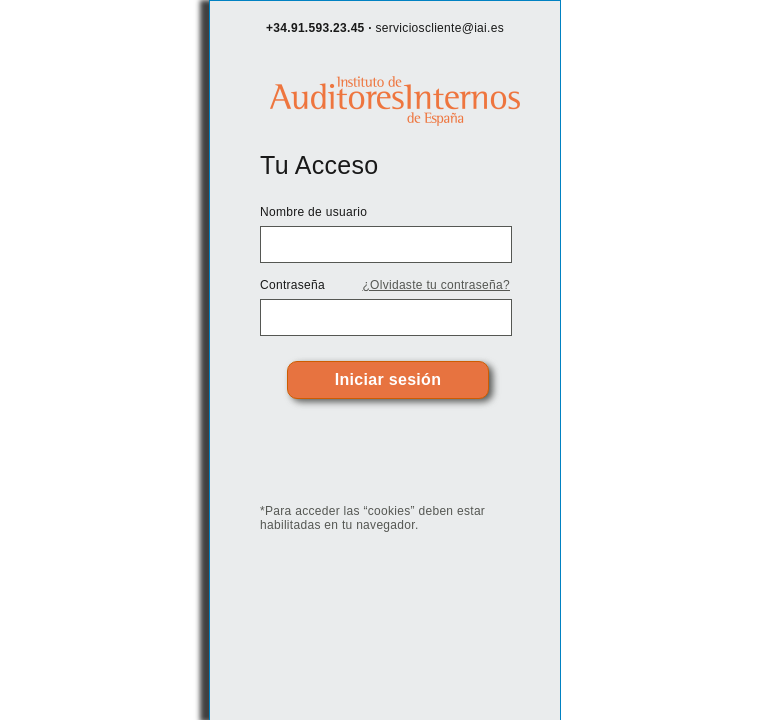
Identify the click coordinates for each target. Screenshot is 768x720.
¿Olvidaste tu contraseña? (436, 285)
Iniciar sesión (388, 379)
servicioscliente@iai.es (440, 28)
